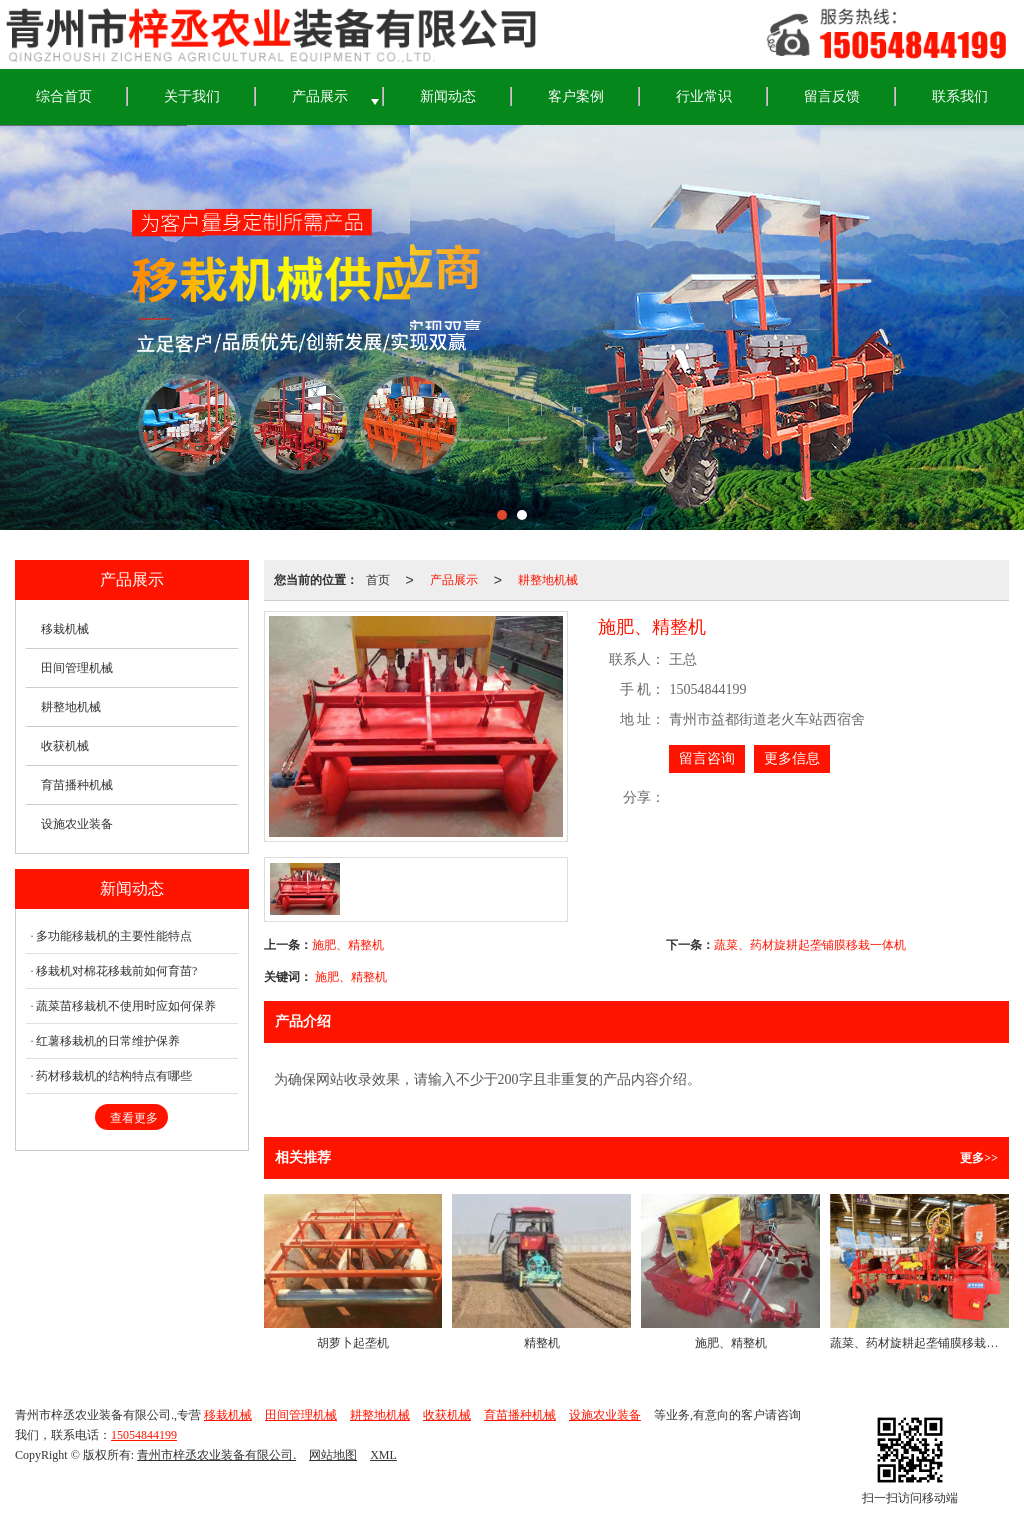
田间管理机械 (77, 668)
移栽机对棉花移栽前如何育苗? (116, 971)
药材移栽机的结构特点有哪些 (114, 1076)
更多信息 (792, 758)
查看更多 (134, 1118)
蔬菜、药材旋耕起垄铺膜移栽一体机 (810, 945)
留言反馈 (832, 96)
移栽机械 (65, 629)
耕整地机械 (548, 580)
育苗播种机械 (77, 785)
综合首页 (64, 96)
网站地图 (333, 1455)
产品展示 (320, 96)
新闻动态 (448, 96)
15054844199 (144, 1435)
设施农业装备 (77, 824)
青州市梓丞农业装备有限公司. (216, 1455)
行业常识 (704, 96)
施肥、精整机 (348, 945)
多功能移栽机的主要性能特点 (114, 936)
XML (383, 1455)
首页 (378, 580)
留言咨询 (707, 758)
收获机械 (65, 746)
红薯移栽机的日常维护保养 (108, 1041)
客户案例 (576, 96)
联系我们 (960, 96)
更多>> (979, 1158)
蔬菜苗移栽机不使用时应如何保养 (126, 1006)
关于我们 (192, 96)
